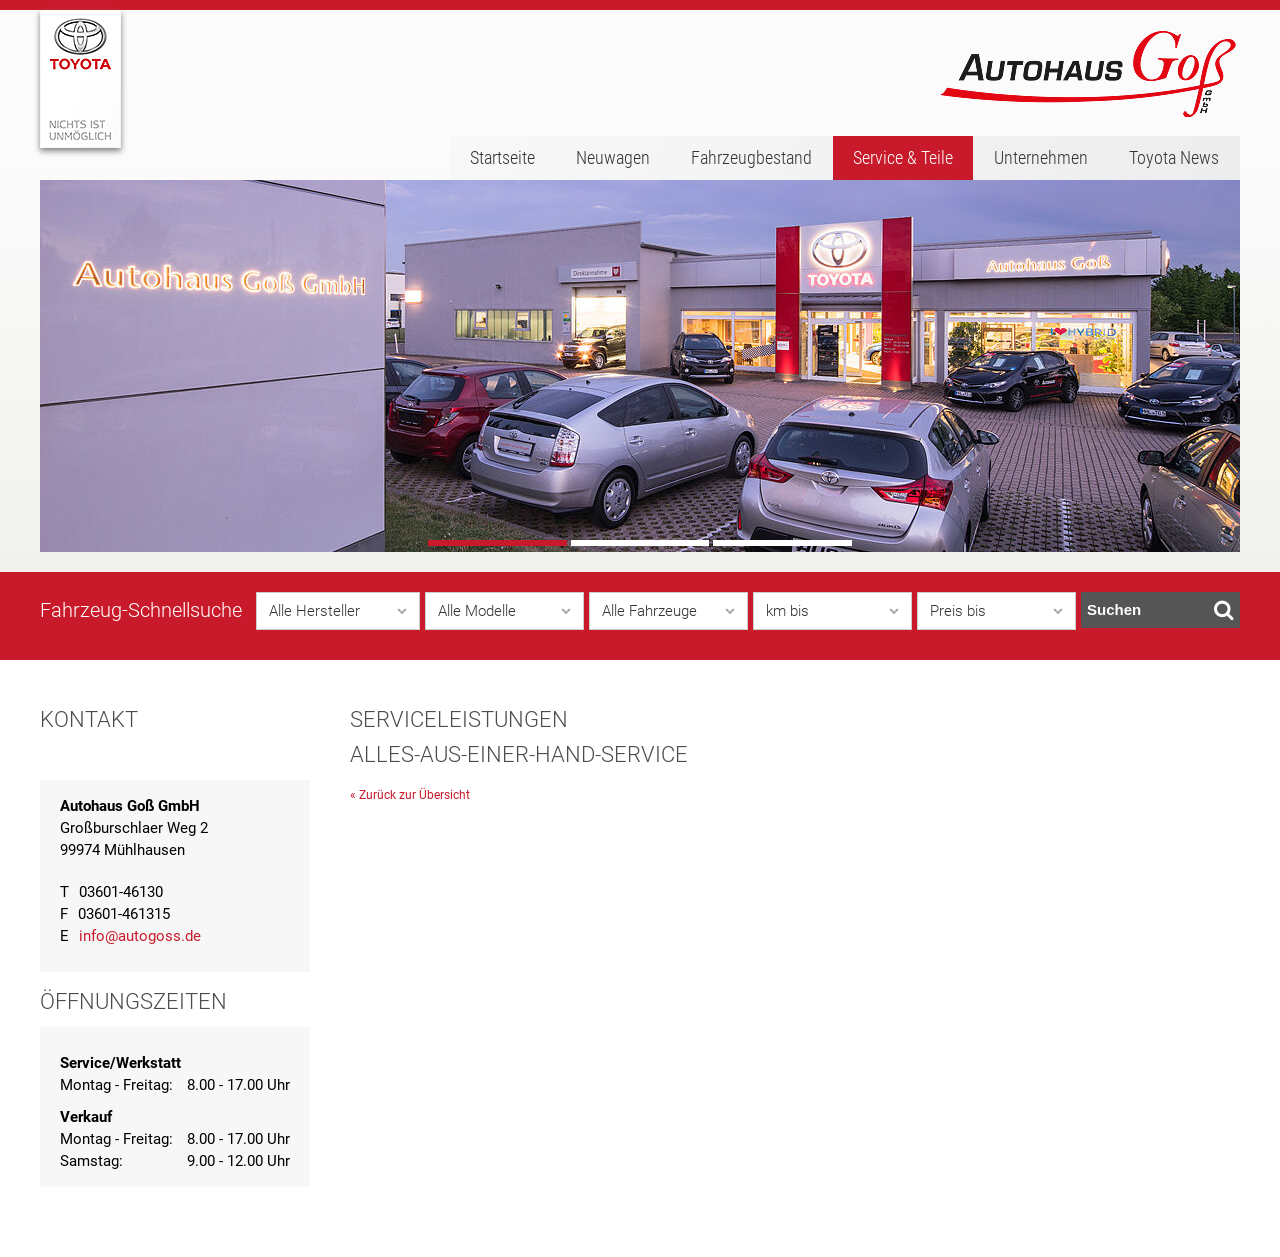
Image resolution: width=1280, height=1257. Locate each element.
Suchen (1160, 610)
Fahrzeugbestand (751, 157)
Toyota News (1174, 157)
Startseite (502, 157)
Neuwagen (613, 157)
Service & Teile (903, 157)
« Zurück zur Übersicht (410, 795)
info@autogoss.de (140, 936)
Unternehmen (1041, 157)
